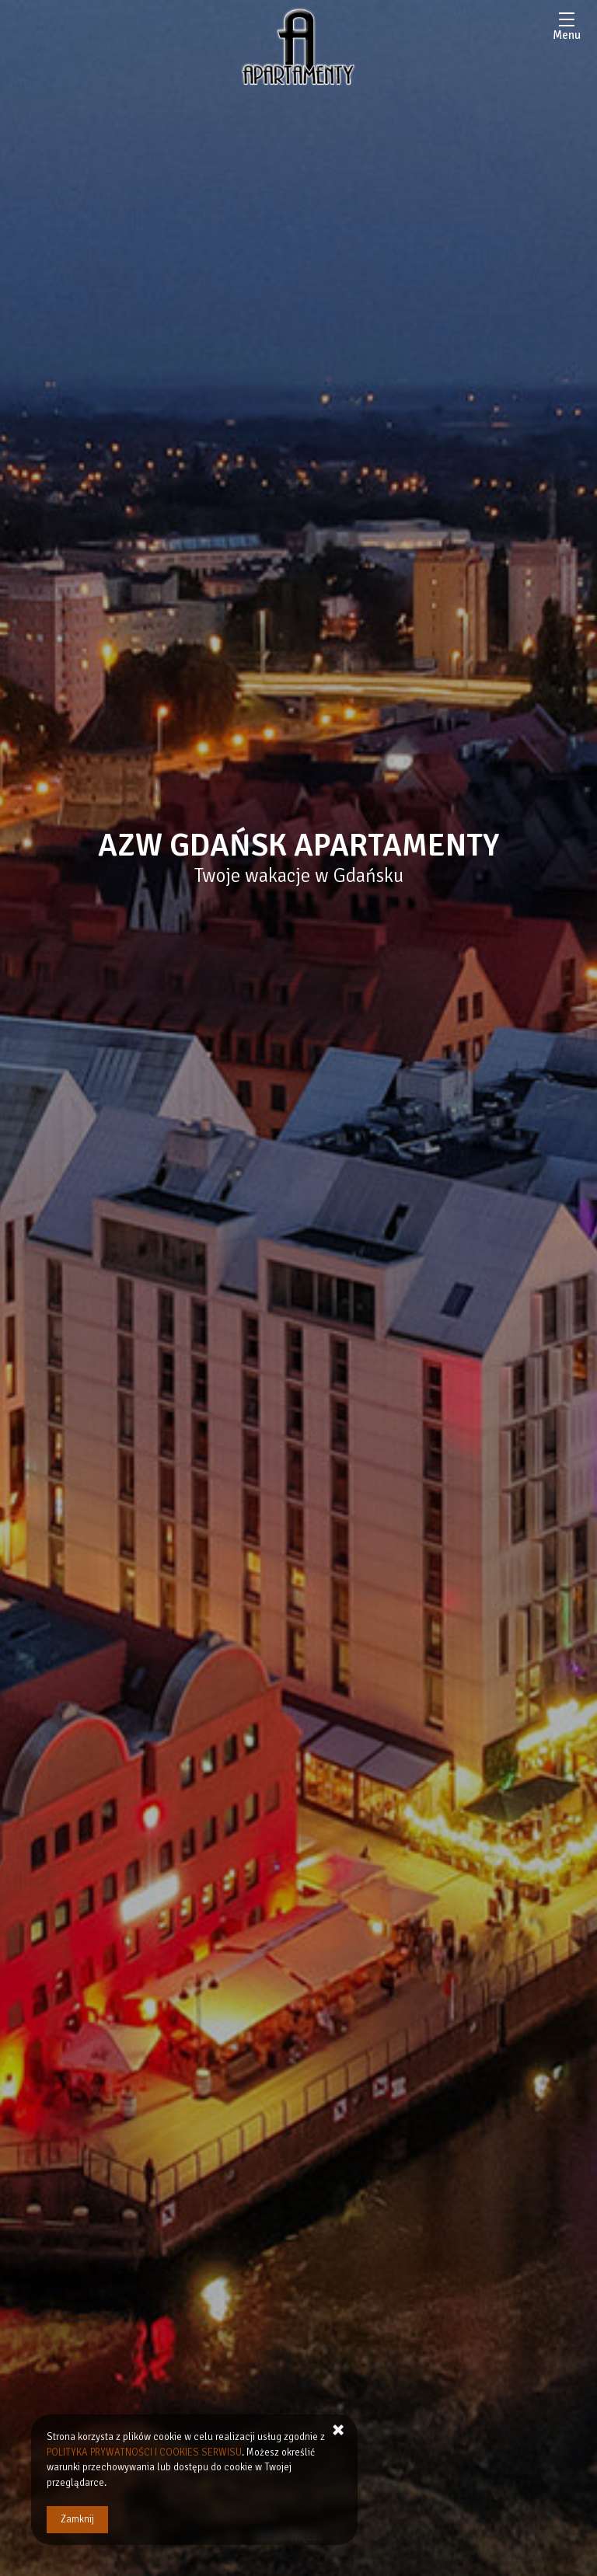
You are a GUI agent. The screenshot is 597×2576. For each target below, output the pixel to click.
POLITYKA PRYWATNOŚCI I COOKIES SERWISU (145, 2452)
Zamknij (77, 2519)
